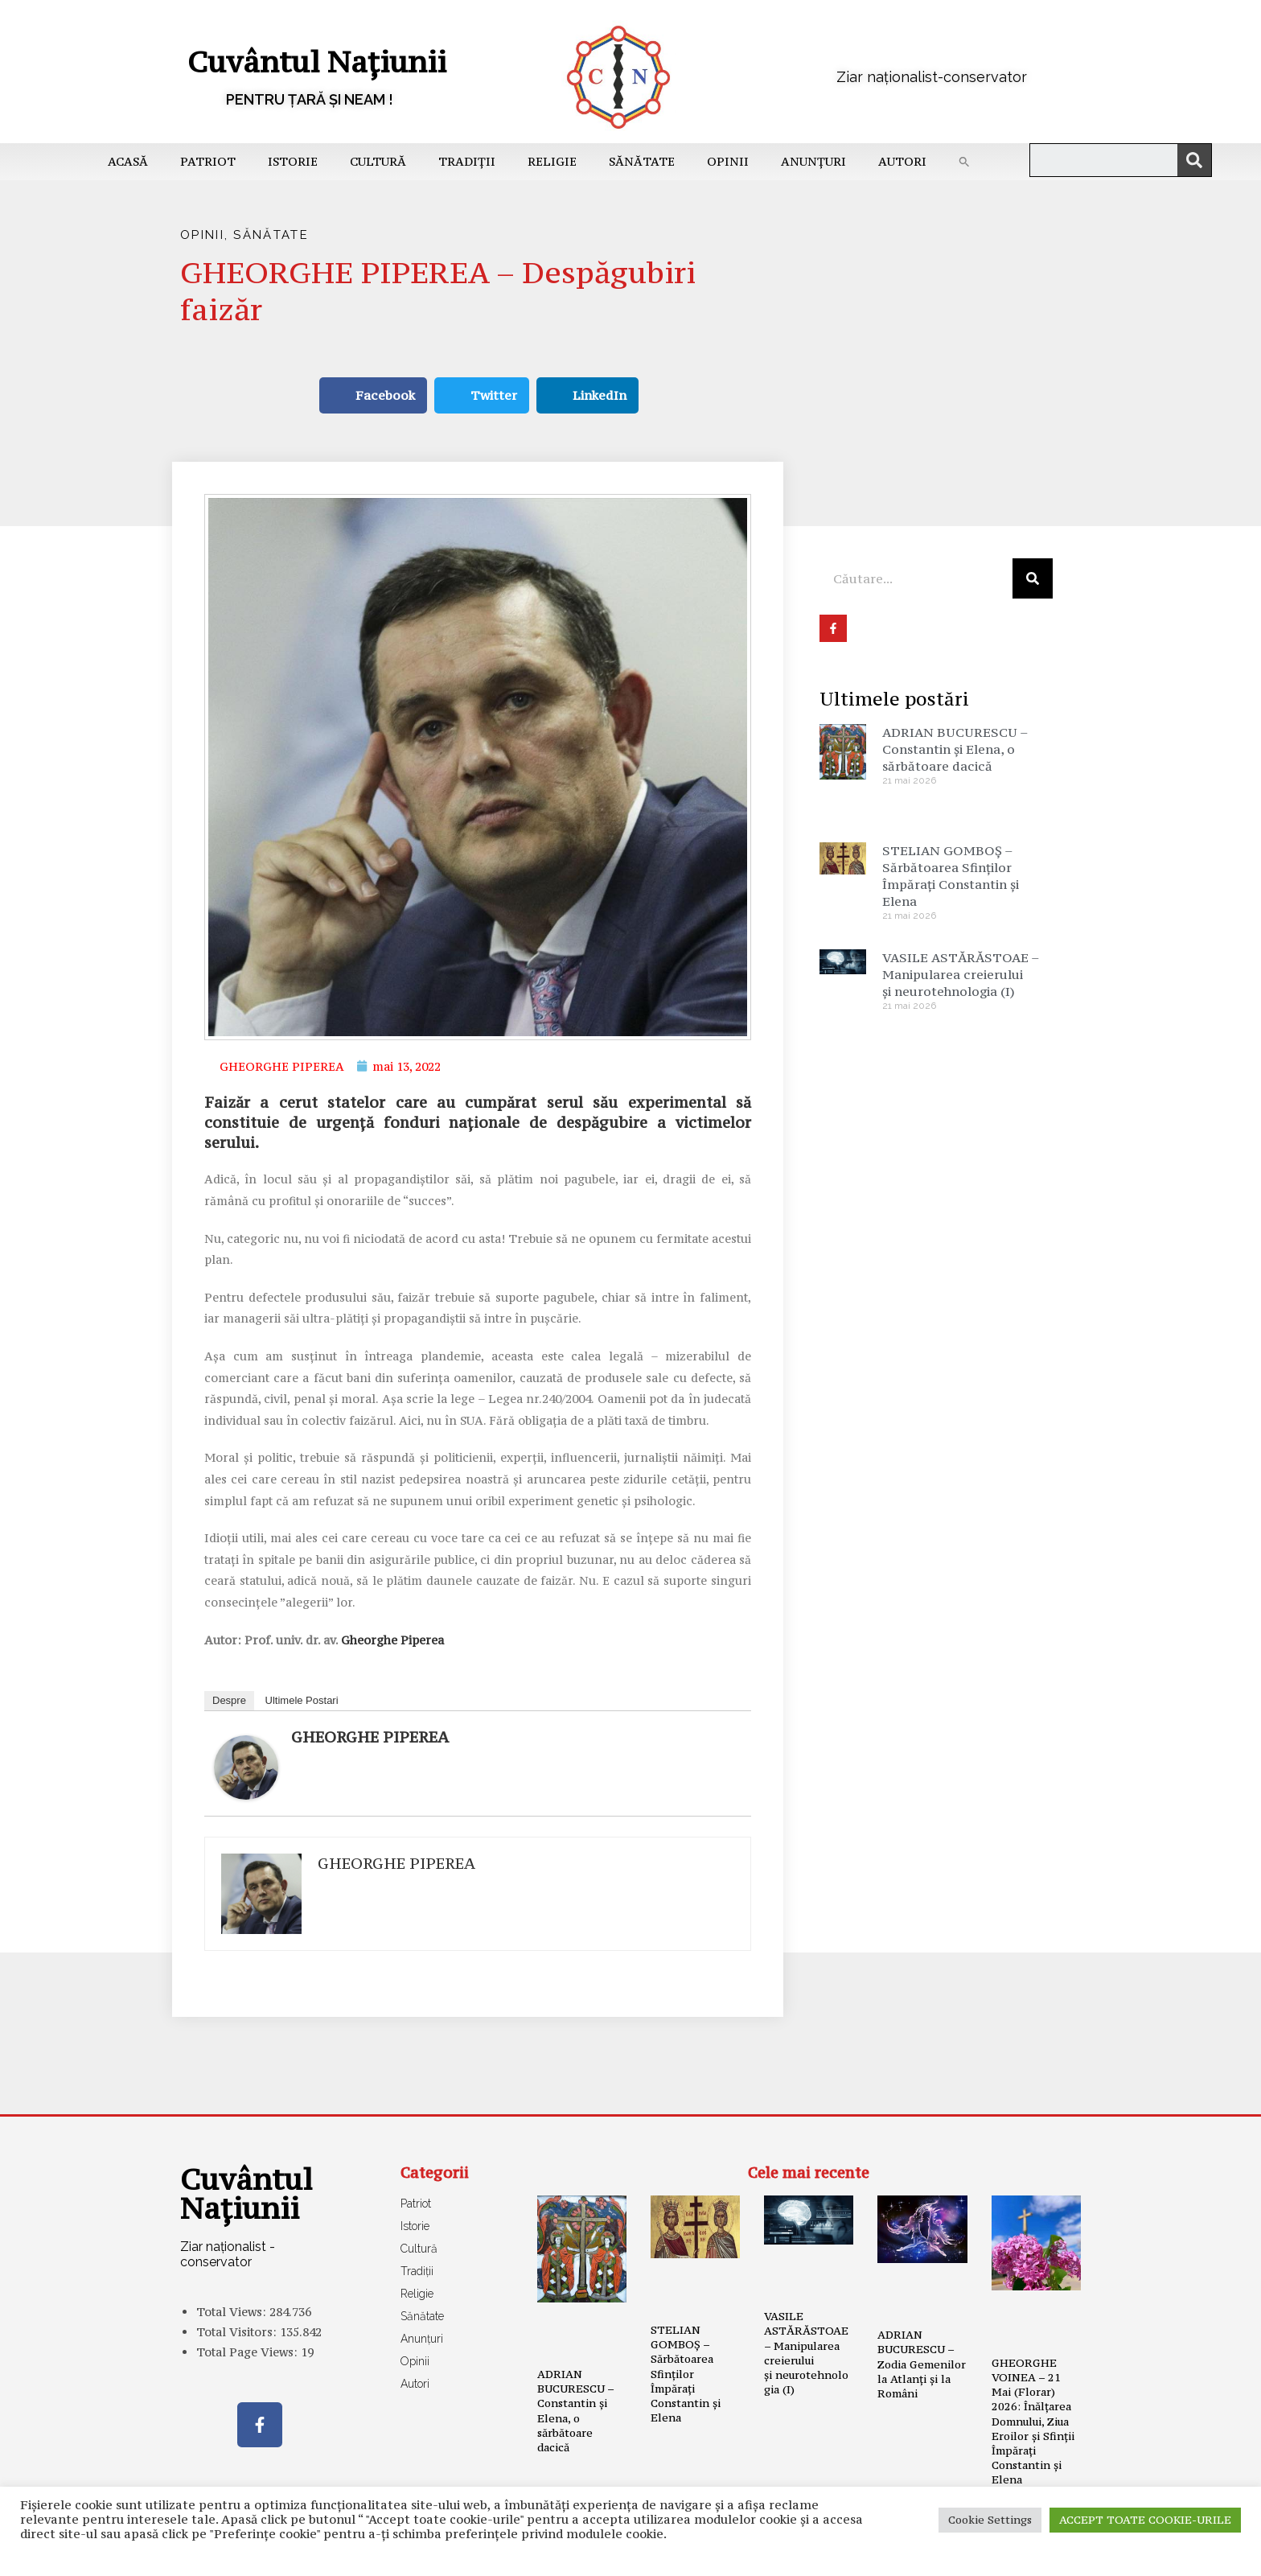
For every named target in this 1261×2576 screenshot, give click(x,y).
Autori (902, 161)
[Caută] (1194, 160)
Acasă (128, 161)
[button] (964, 161)
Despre (229, 1700)
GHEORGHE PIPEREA (370, 1737)
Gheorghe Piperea (392, 1640)
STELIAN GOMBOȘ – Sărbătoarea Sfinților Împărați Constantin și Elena (950, 875)
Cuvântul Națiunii (316, 61)
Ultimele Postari (302, 1700)
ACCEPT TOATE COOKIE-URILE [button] (1145, 2519)
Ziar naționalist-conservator (931, 76)
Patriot (208, 161)
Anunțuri (813, 161)
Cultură (378, 161)
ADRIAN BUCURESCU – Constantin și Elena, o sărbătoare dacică (955, 749)
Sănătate (642, 161)
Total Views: (232, 2311)
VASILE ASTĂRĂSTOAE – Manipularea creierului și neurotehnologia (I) (960, 974)
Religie (552, 161)
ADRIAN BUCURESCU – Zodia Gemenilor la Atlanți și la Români (921, 2364)
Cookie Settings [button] (990, 2519)
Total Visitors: (238, 2331)
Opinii (728, 161)
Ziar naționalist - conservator (227, 2254)
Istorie (293, 161)
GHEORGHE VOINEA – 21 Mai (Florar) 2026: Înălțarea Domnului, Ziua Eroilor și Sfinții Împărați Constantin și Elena (1033, 2422)
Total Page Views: (248, 2352)
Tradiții (466, 161)
